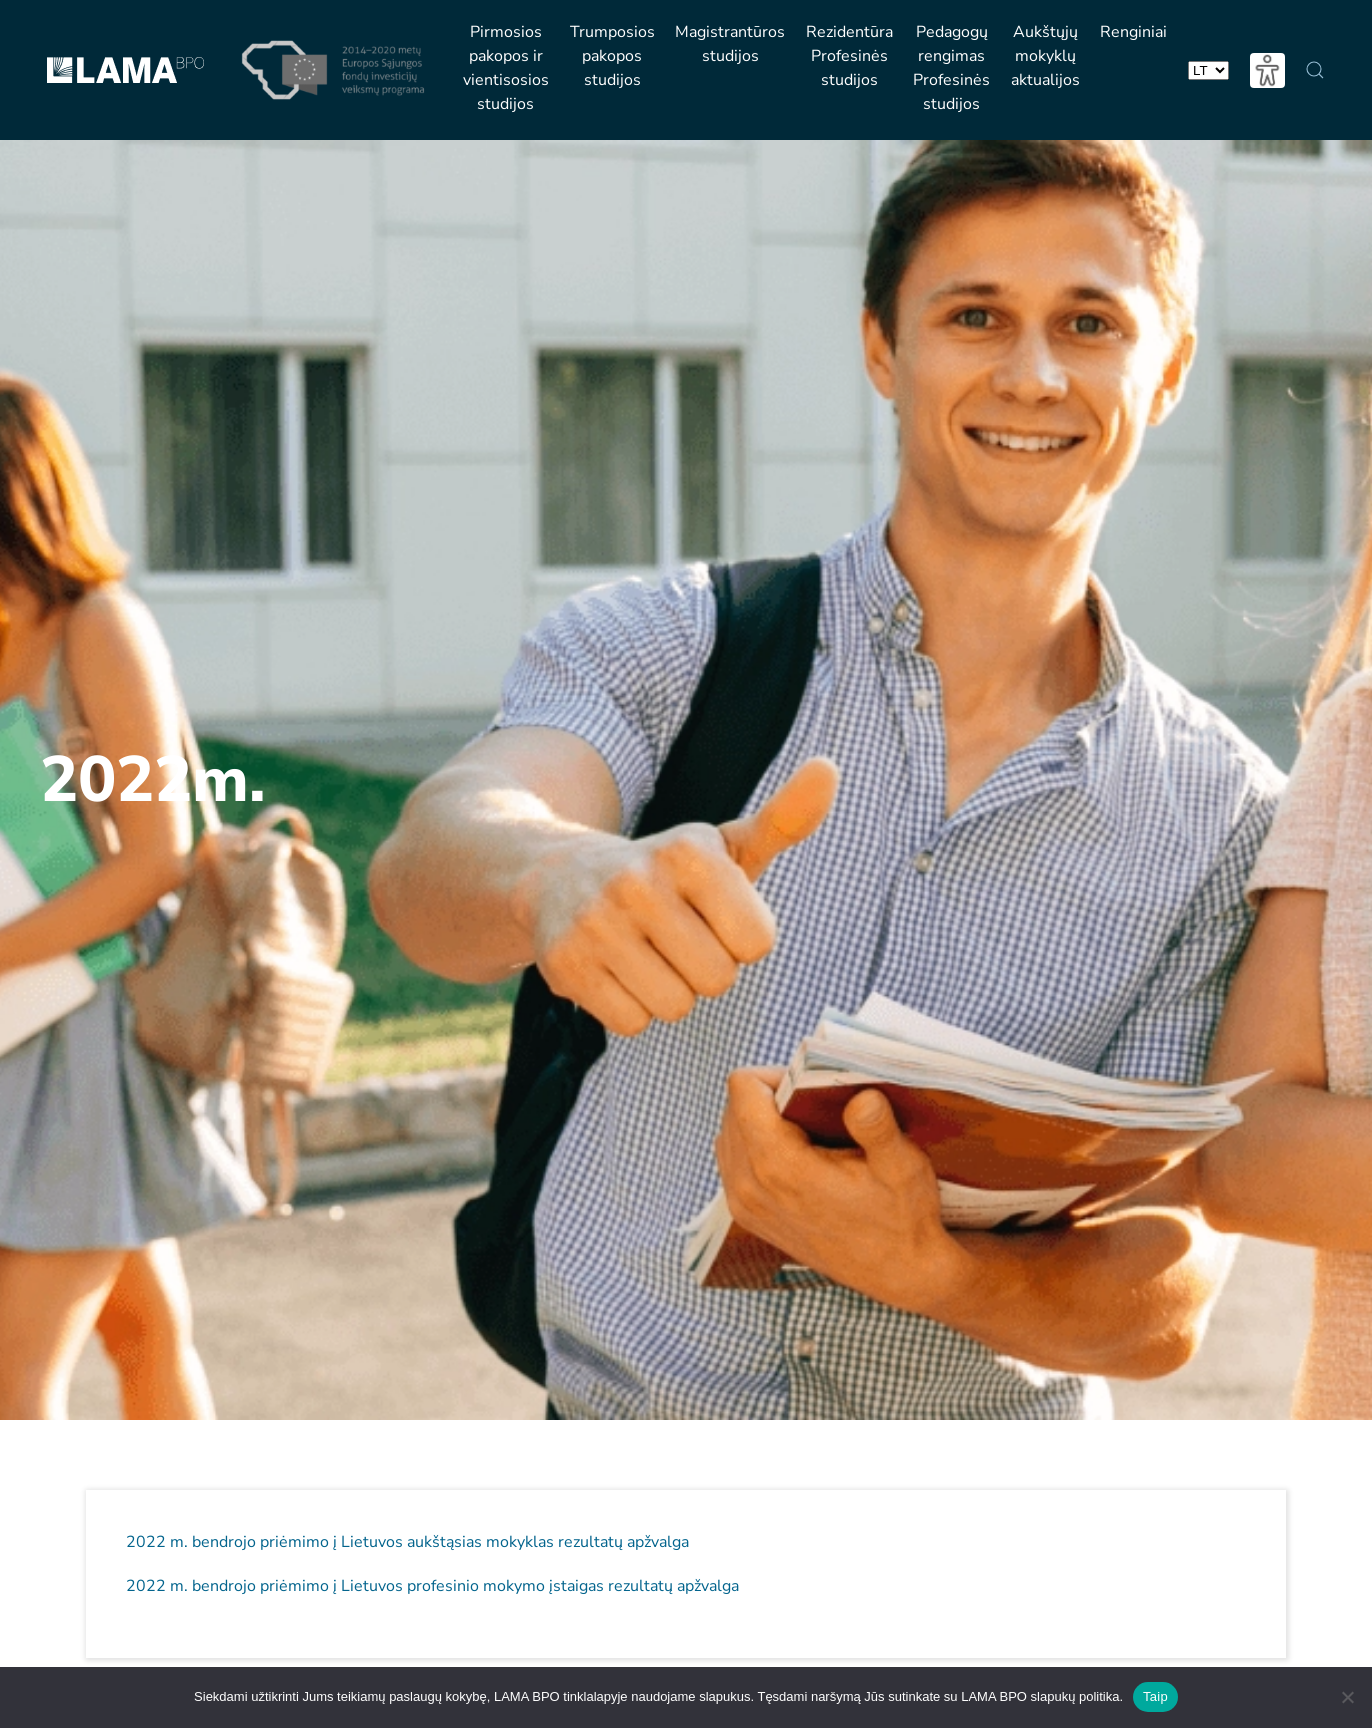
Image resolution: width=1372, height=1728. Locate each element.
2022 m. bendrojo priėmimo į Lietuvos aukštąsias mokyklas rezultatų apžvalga (407, 1542)
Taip (1155, 1696)
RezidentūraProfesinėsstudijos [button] (849, 56)
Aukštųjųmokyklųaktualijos (1045, 56)
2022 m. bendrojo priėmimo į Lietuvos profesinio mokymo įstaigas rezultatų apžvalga (432, 1586)
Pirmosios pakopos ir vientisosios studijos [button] (506, 68)
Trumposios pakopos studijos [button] (612, 56)
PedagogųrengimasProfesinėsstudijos (951, 68)
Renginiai (1133, 32)
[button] (1315, 70)
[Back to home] (125, 70)
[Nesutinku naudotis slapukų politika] (1347, 1697)
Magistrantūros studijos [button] (730, 44)
